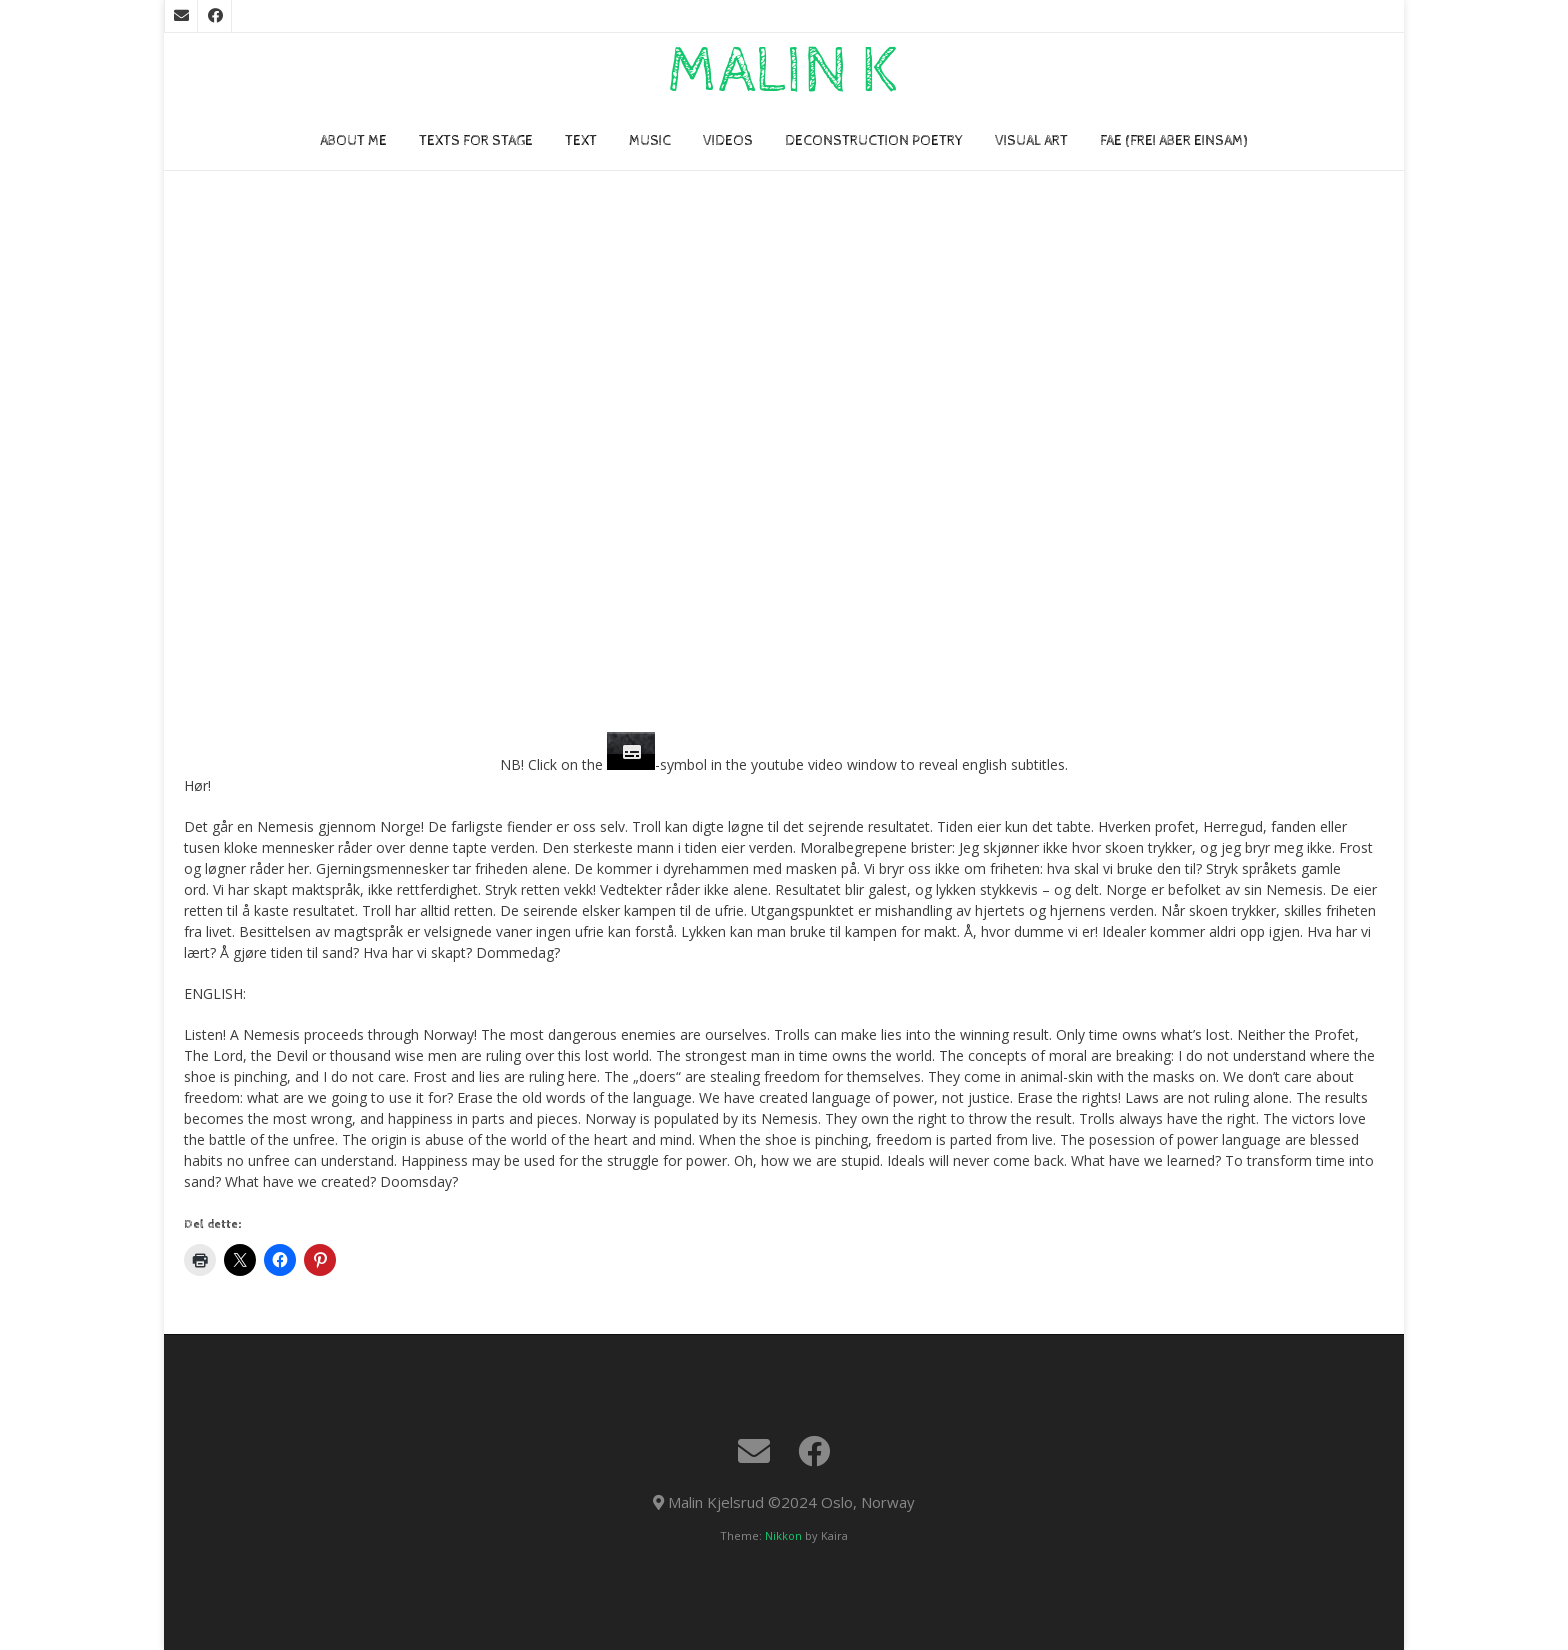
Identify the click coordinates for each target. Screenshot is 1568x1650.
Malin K (784, 72)
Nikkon (783, 1535)
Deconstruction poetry (874, 141)
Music (650, 141)
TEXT (581, 141)
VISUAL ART (1031, 141)
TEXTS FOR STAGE (476, 141)
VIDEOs (728, 141)
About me (353, 141)
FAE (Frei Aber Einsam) (1174, 141)
